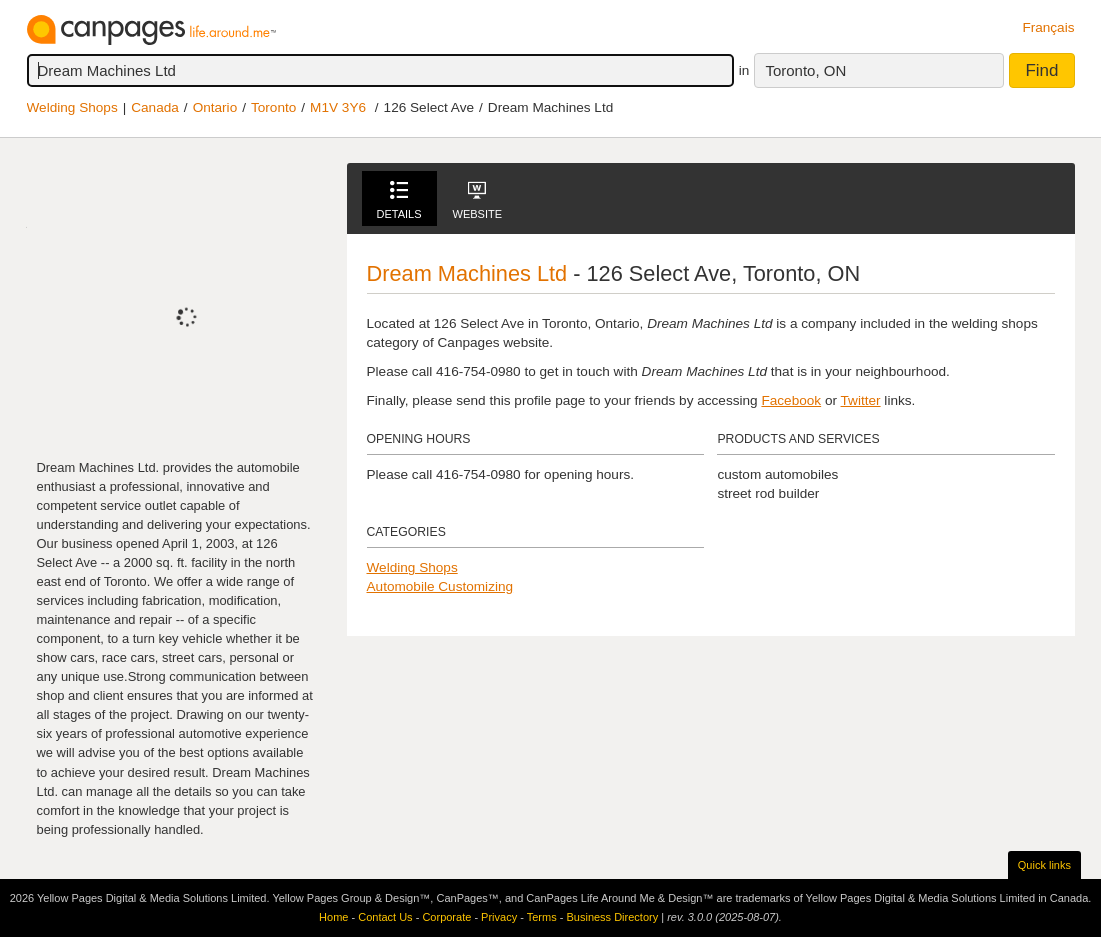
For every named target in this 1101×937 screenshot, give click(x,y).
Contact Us (385, 917)
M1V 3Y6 (338, 107)
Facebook (791, 400)
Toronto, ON (805, 70)
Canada (155, 107)
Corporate (446, 917)
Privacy (499, 917)
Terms (542, 917)
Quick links (1044, 865)
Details (399, 200)
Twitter (861, 400)
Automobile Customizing (440, 586)
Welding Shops (72, 107)
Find (1041, 70)
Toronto (273, 107)
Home (333, 917)
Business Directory (612, 917)
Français (1048, 27)
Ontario (215, 107)
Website (478, 200)
